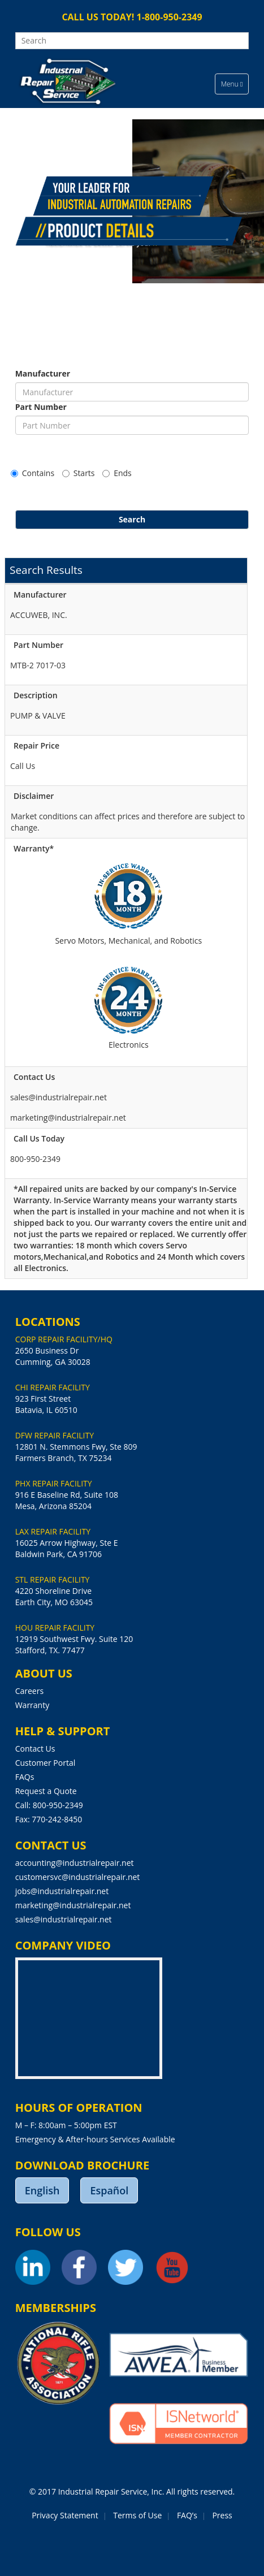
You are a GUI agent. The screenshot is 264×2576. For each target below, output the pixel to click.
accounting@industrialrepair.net (74, 1862)
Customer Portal (45, 1762)
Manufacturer (42, 373)
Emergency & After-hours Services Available (95, 2139)
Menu (234, 86)
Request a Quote (46, 1791)
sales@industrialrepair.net (63, 1919)
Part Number (41, 406)
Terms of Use (137, 2515)
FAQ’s (187, 2515)
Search (132, 519)
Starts (78, 473)
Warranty (32, 1705)
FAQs (24, 1776)
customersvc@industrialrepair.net (77, 1877)
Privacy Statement (65, 2515)
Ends (117, 473)
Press (222, 2515)
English (42, 2190)
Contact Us (35, 1748)
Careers (29, 1690)
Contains (32, 473)
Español (109, 2190)
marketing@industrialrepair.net (73, 1905)
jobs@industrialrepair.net (62, 1891)
